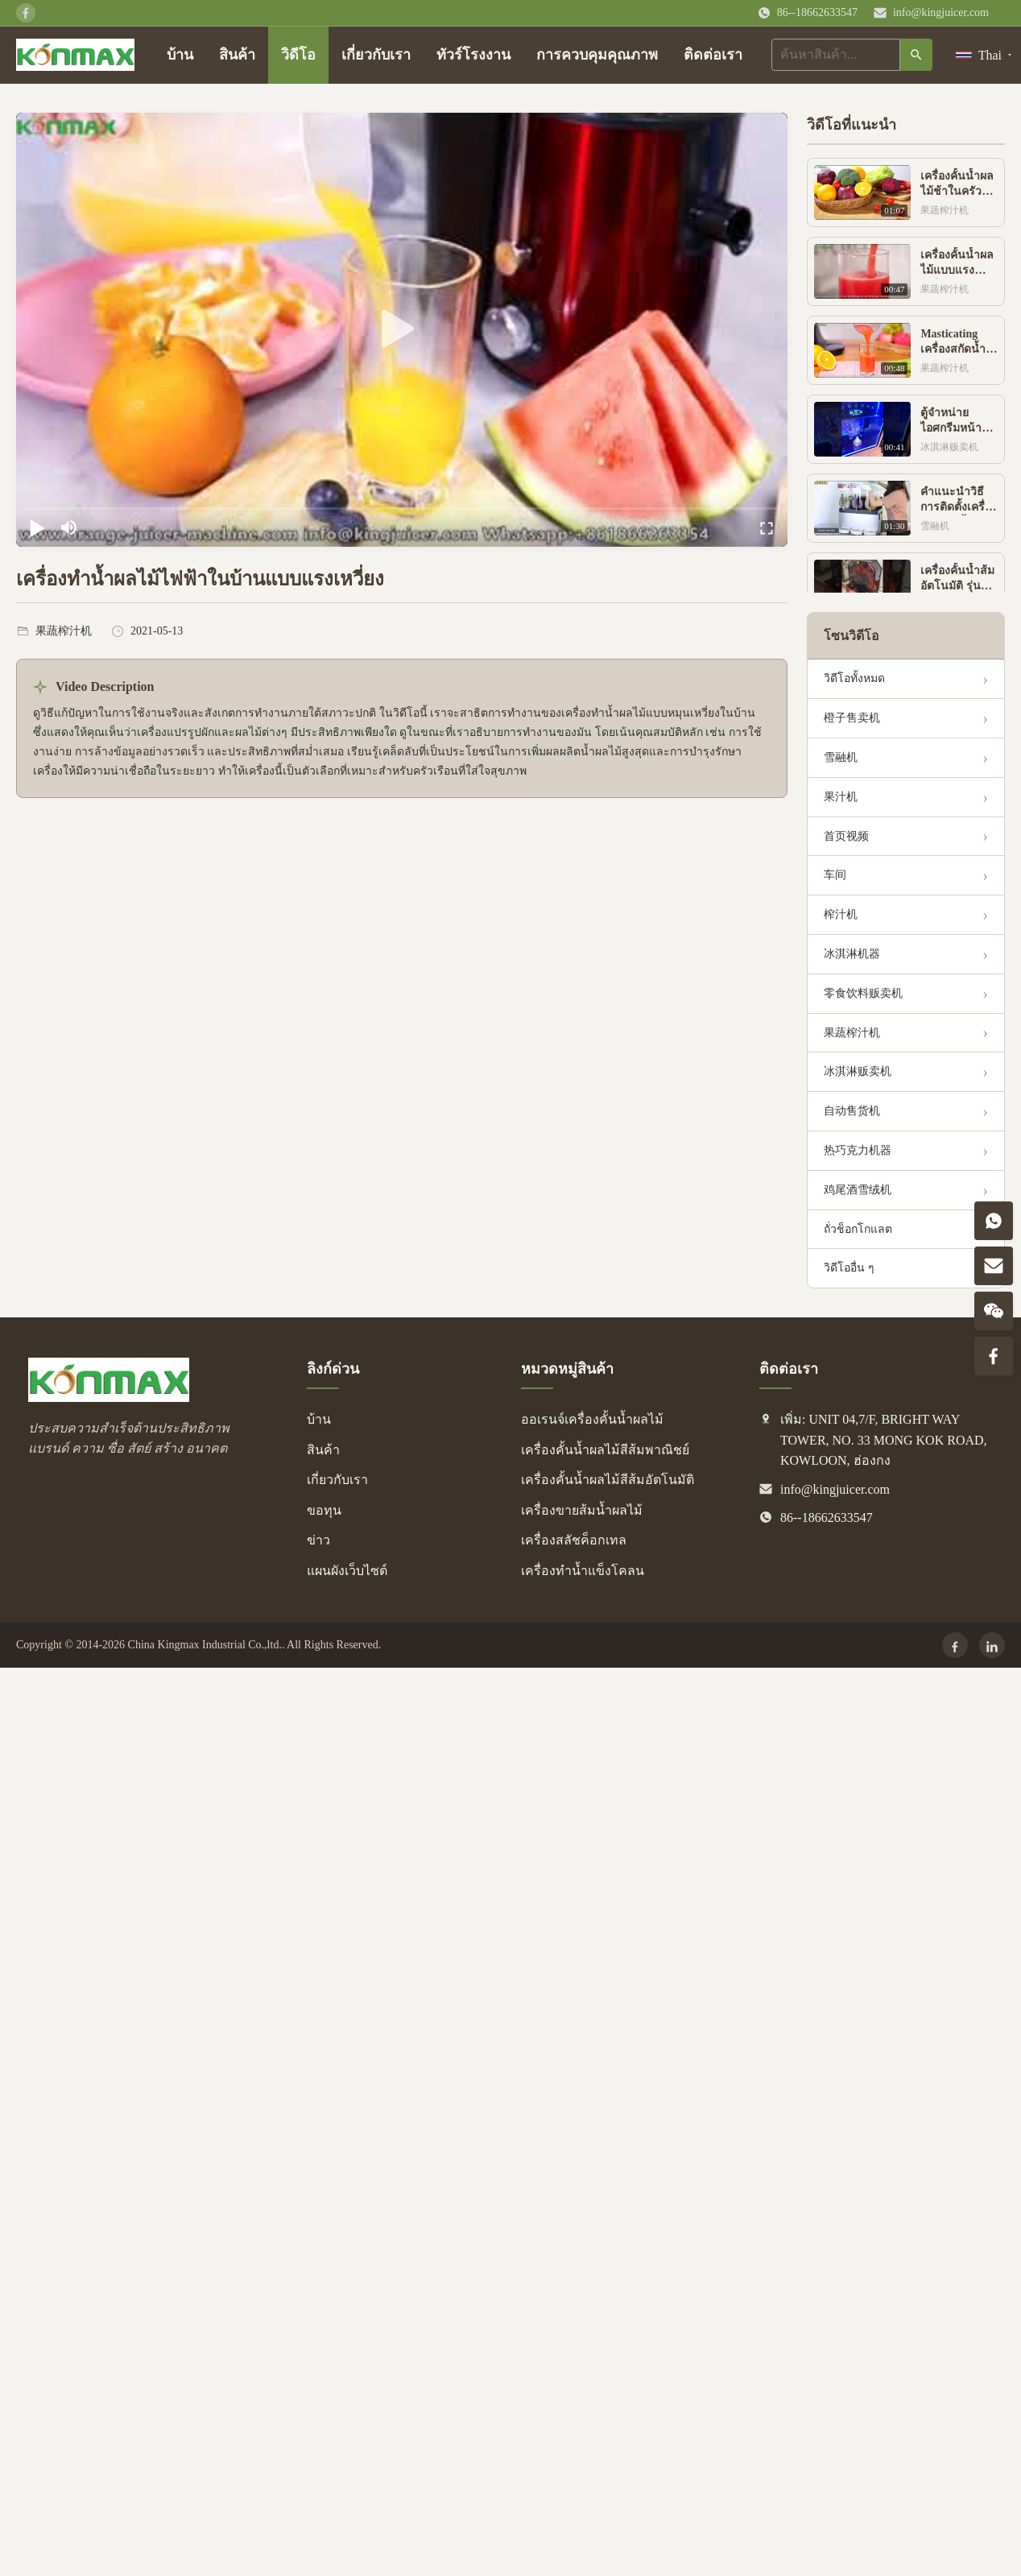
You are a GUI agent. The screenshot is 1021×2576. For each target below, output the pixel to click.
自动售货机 (852, 1111)
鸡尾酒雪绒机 (857, 1190)
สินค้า (237, 55)
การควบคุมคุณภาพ (597, 55)
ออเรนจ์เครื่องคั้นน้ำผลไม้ (592, 1419)
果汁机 (841, 797)
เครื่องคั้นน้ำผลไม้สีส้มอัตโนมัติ (607, 1479)
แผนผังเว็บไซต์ (347, 1570)
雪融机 (841, 757)
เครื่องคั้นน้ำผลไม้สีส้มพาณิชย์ (605, 1450)
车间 (835, 875)
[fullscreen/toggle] (766, 527)
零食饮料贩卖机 (863, 993)
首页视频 (846, 836)
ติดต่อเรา (713, 55)
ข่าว (318, 1540)
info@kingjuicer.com (941, 12)
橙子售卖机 (852, 718)
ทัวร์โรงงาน (473, 55)
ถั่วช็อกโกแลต (858, 1229)
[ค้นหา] (916, 55)
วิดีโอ (298, 55)
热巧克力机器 (857, 1150)
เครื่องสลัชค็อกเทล (573, 1540)
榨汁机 (841, 914)
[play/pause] (37, 527)
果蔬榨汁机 (852, 1033)
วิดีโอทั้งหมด (854, 678)
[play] (402, 329)
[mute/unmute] (69, 527)
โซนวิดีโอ (851, 636)
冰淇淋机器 (852, 954)
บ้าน (180, 55)
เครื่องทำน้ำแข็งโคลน (582, 1570)
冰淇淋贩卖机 (857, 1071)
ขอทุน (324, 1510)
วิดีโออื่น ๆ (849, 1268)
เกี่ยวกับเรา (376, 55)
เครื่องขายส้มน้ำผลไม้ (582, 1510)
